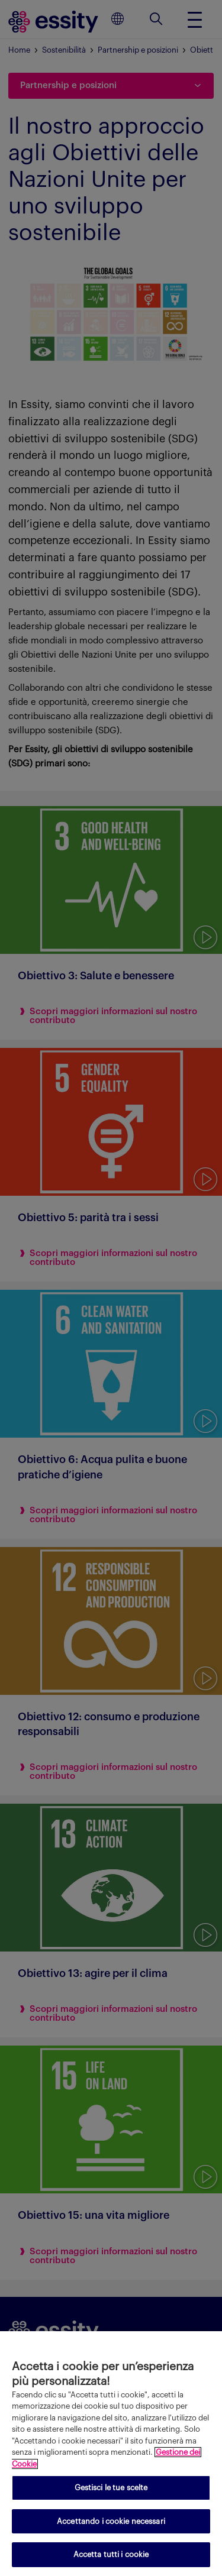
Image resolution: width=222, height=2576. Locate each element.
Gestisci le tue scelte (111, 2487)
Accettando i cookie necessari (111, 2521)
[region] (111, 2453)
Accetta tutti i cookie (111, 2554)
